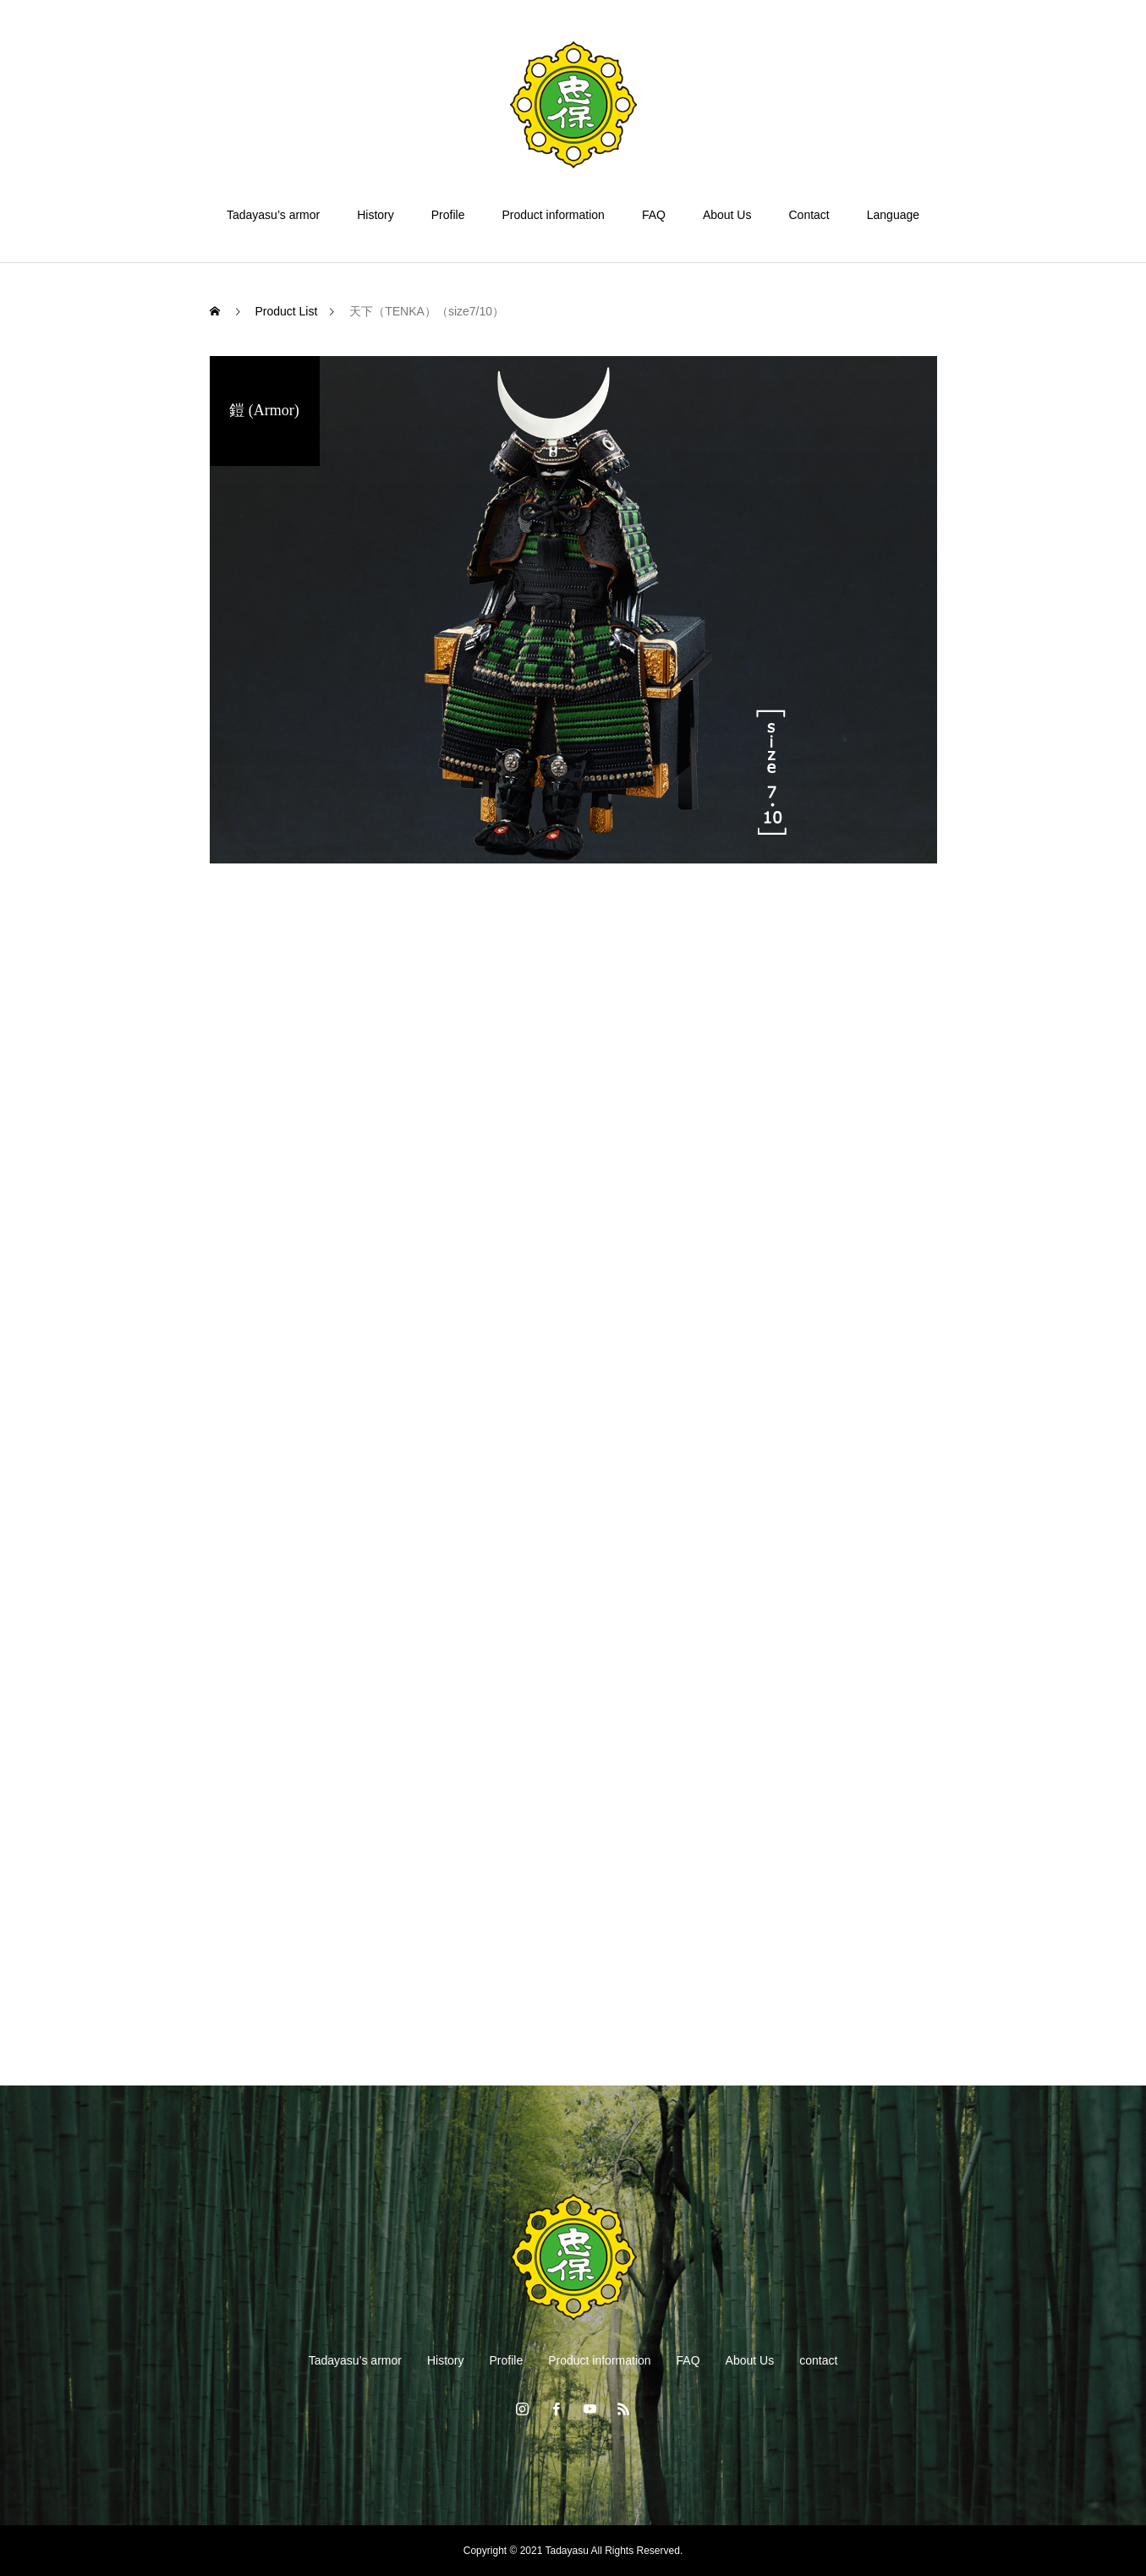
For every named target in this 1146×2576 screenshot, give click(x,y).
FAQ (654, 215)
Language (893, 215)
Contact (808, 215)
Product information (553, 215)
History (375, 215)
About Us (727, 215)
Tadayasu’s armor (273, 215)
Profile (448, 215)
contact (818, 2360)
